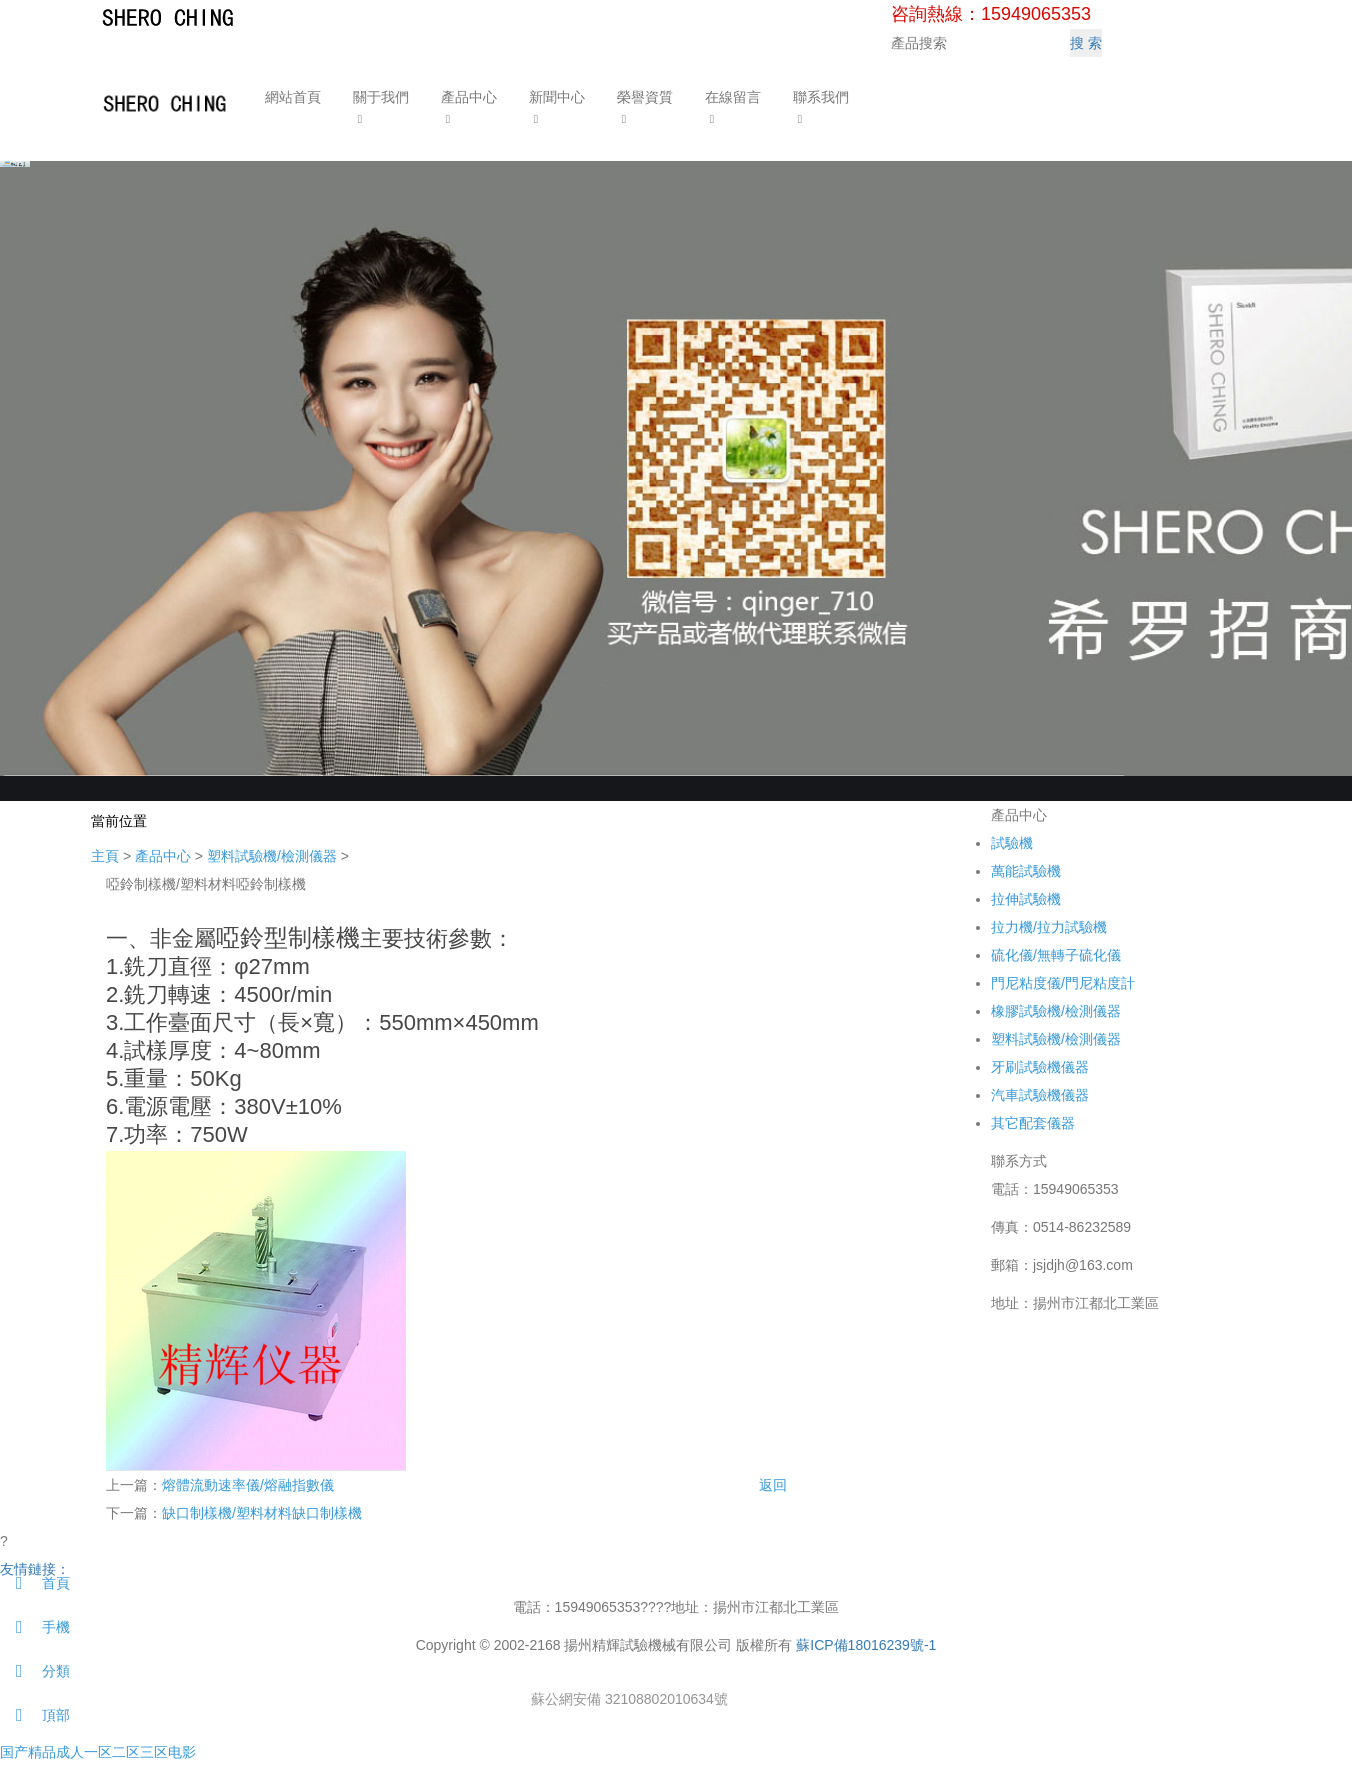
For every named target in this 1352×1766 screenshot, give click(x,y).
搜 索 (1086, 43)
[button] (379, 117)
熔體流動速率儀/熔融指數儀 (248, 1485)
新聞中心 (555, 97)
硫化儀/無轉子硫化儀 (1056, 955)
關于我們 (379, 97)
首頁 (35, 1583)
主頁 (105, 856)
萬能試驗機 (1026, 871)
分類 (35, 1671)
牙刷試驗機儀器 (1040, 1067)
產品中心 (467, 97)
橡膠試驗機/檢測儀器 (1056, 1011)
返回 (773, 1485)
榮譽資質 (643, 97)
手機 (35, 1627)
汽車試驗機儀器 (1040, 1095)
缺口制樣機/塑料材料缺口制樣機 (262, 1513)
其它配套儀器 (1033, 1123)
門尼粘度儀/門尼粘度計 (1063, 983)
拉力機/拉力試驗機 (1049, 927)
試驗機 (1012, 843)
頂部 (35, 1715)
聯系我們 (819, 97)
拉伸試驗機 (1026, 899)
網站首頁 (291, 97)
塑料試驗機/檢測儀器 (272, 856)
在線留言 (731, 97)
